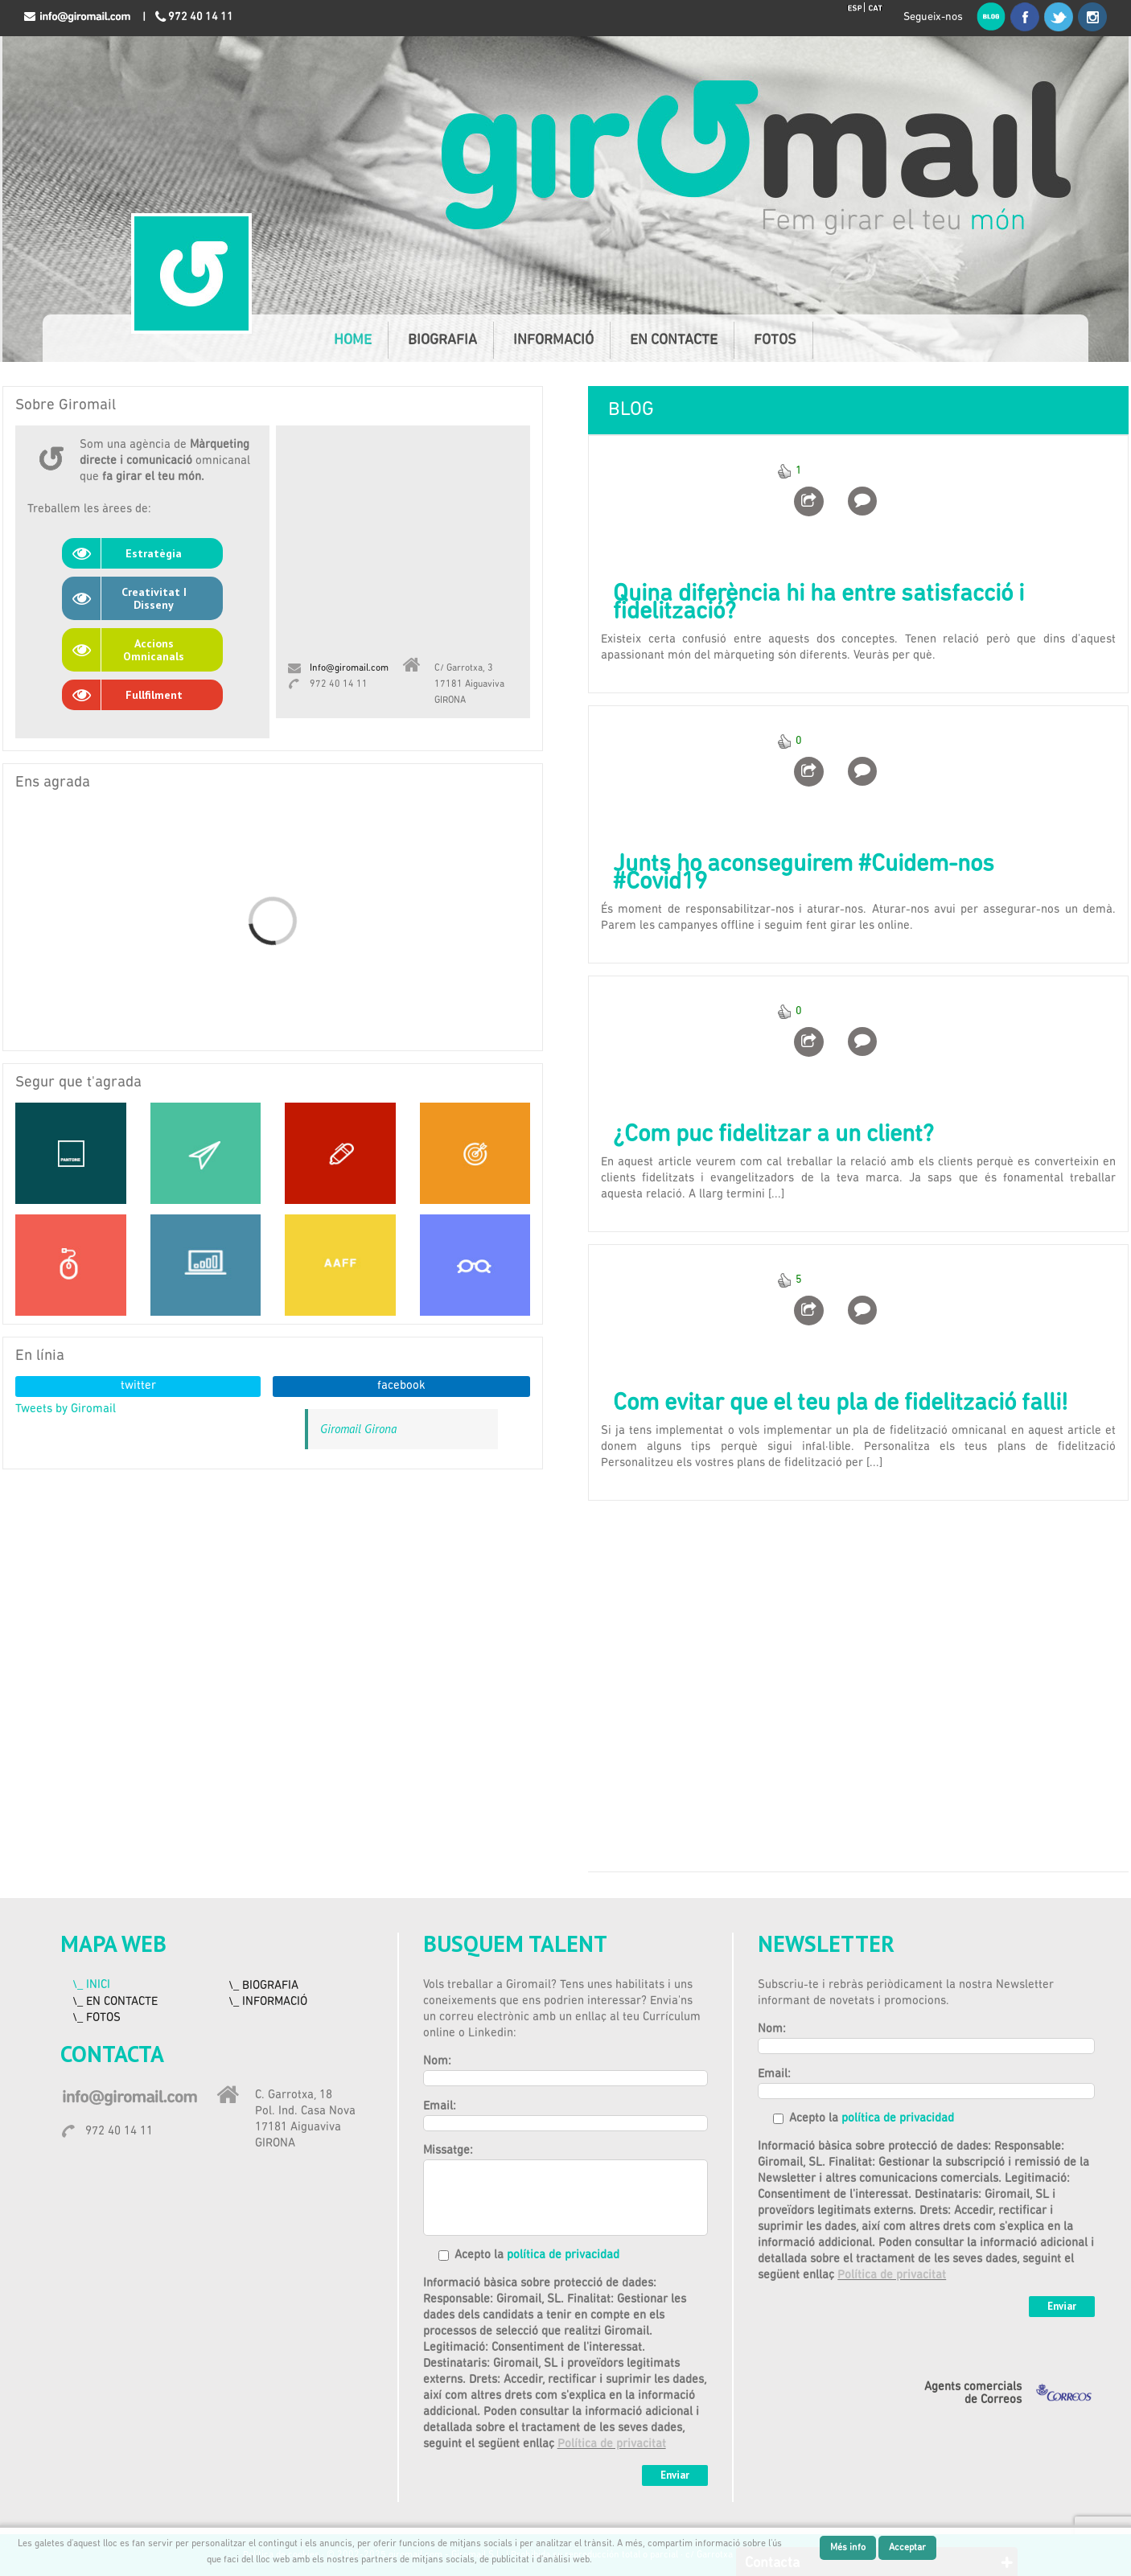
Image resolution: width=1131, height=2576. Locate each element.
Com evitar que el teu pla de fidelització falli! (840, 1403)
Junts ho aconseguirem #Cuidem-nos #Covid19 (803, 874)
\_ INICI (91, 1985)
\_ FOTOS (96, 2018)
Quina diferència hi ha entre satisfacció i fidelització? (818, 603)
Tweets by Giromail (65, 1409)
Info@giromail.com (349, 668)
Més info (848, 2548)
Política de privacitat (611, 2444)
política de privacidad (563, 2255)
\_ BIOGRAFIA (263, 1986)
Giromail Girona (358, 1428)
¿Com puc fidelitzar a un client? (773, 1135)
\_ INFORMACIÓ (267, 2002)
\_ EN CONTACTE (115, 2002)
